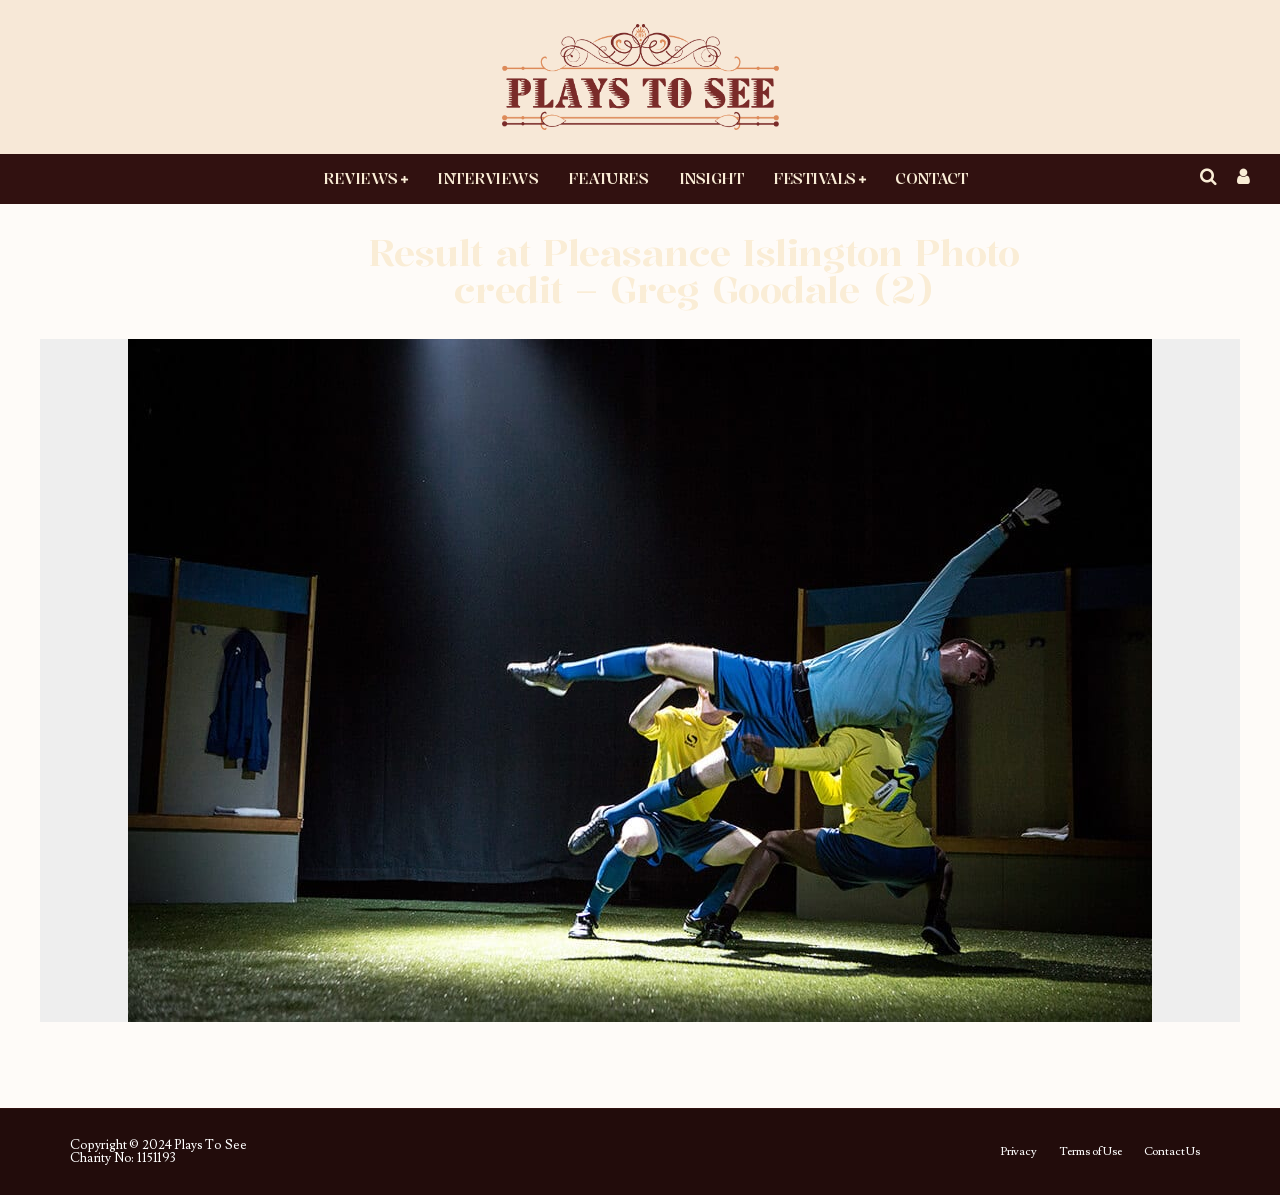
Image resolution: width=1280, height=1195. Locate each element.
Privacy (1018, 1152)
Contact (931, 178)
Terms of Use (1090, 1152)
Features (608, 178)
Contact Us (1172, 1152)
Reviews (360, 178)
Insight (711, 178)
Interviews (487, 178)
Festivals (814, 178)
